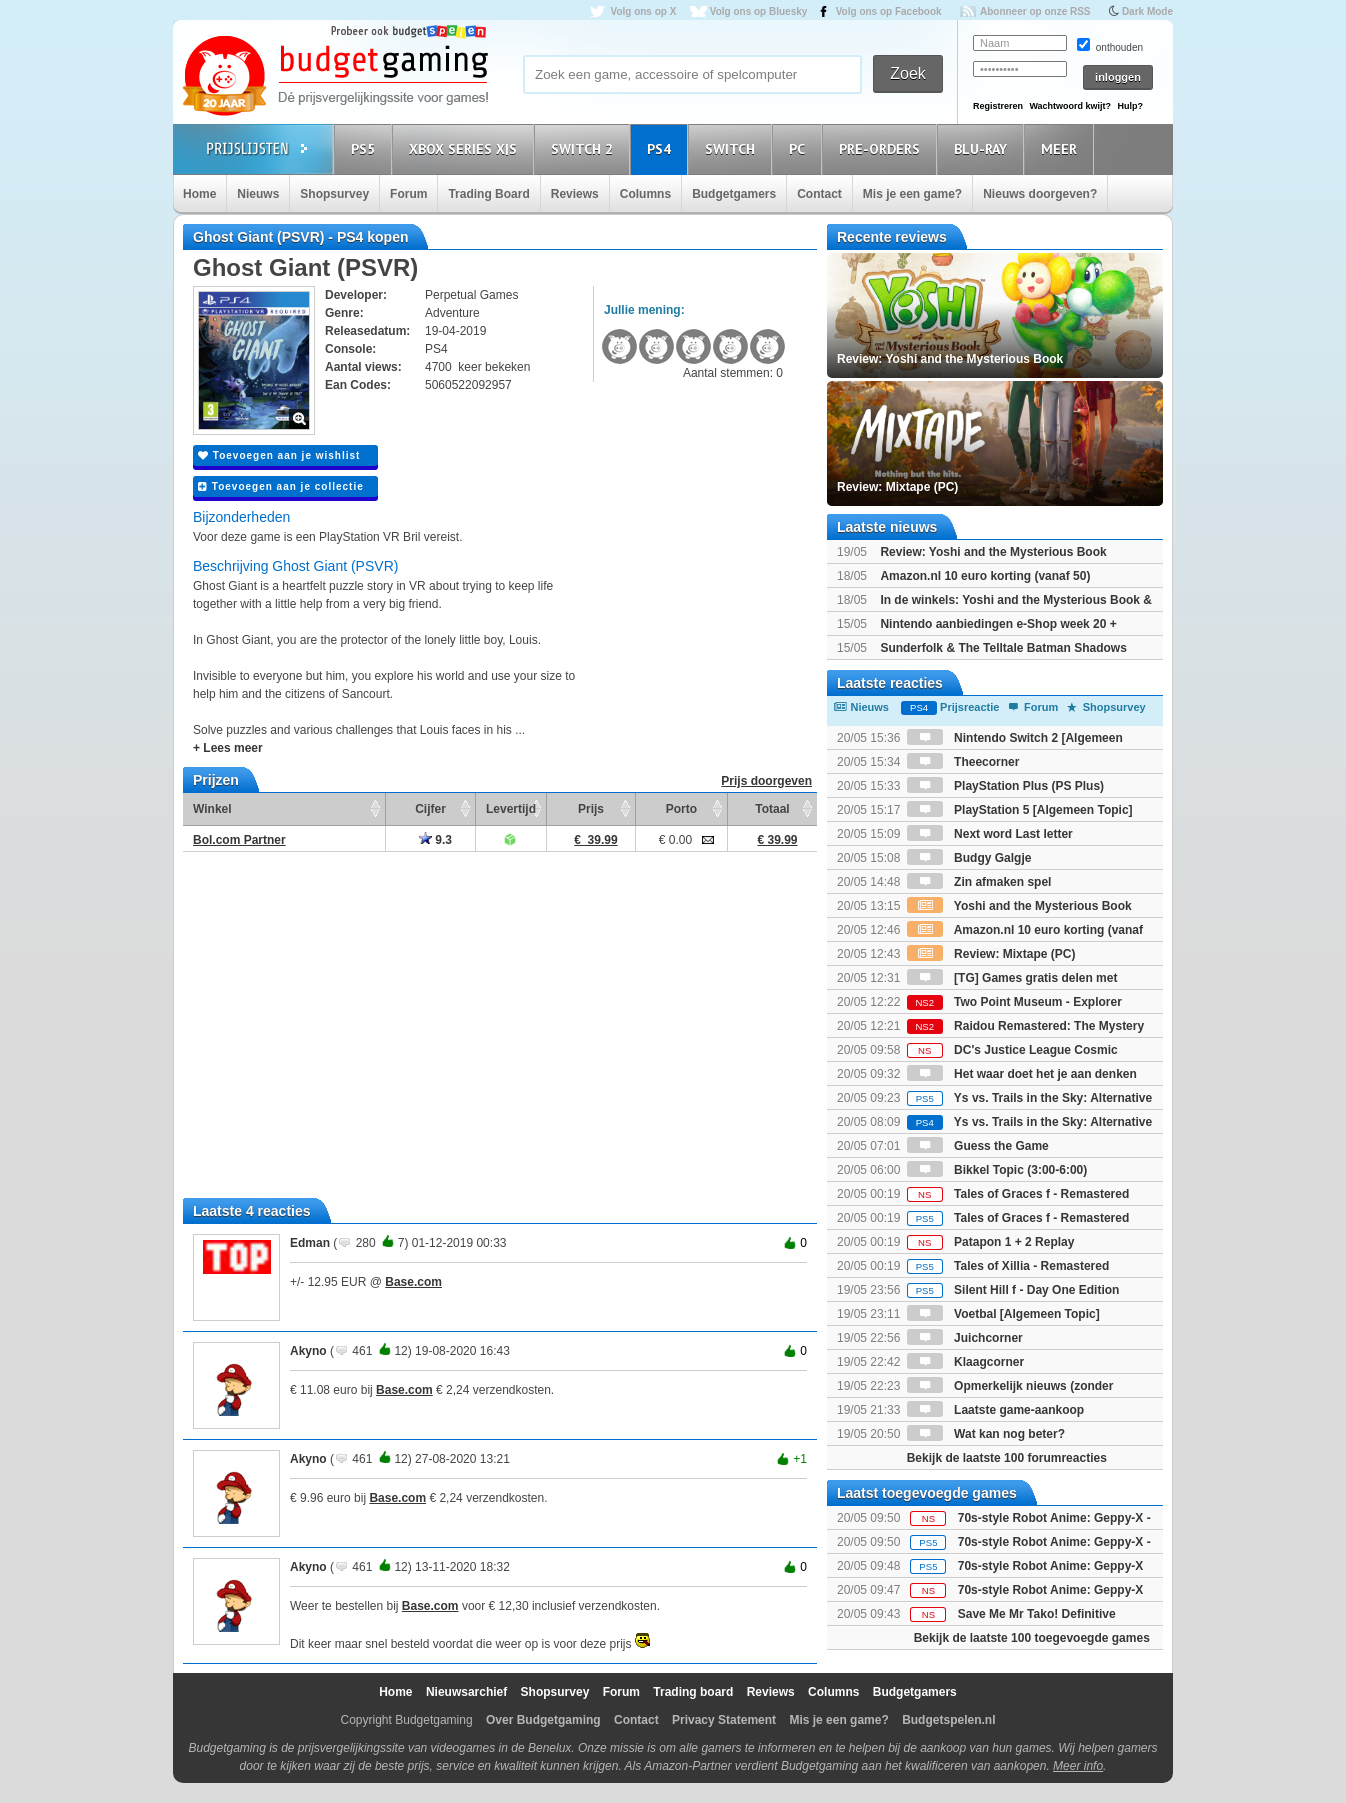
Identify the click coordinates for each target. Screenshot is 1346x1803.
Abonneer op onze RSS (1035, 11)
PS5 (366, 148)
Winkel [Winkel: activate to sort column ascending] (212, 809)
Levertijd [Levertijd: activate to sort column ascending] (511, 809)
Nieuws (258, 194)
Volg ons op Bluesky (759, 11)
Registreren (998, 106)
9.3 (435, 840)
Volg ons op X (643, 11)
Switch (733, 148)
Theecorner (963, 762)
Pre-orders (882, 148)
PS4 (662, 148)
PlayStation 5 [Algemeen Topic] (1020, 810)
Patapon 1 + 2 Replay (991, 1242)
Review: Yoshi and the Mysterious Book (993, 552)
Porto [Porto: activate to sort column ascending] (681, 809)
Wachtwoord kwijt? (1070, 106)
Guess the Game (978, 1146)
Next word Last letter (990, 834)
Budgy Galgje (969, 858)
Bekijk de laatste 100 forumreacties (1007, 1458)
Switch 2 (585, 148)
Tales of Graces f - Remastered (1018, 1194)
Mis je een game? (912, 194)
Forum (408, 194)
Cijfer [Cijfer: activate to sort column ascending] (430, 809)
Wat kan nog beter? (986, 1434)
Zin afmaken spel (979, 882)
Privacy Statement (724, 1720)
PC (800, 148)
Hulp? (1130, 106)
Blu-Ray (983, 148)
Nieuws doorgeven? (1040, 194)
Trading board (693, 1692)
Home (199, 194)
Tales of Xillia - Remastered (1008, 1266)
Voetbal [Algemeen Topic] (1003, 1314)
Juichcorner (965, 1338)
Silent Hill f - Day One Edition (1013, 1290)
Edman (310, 1243)
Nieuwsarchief (466, 1692)
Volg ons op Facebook (889, 11)
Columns (645, 194)
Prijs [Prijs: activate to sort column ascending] (591, 809)
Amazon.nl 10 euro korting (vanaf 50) (985, 576)
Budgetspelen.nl (948, 1720)
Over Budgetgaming (543, 1720)
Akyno (308, 1351)
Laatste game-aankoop (995, 1410)
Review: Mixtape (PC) (991, 954)
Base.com (413, 1282)
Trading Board (488, 194)
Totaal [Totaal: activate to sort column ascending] (772, 809)
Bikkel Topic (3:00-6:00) (997, 1170)
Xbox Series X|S (466, 148)
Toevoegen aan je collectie (281, 486)
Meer (1062, 148)
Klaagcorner (965, 1362)
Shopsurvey (334, 194)
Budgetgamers (734, 194)
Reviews (575, 194)
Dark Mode (1147, 11)
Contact (819, 194)
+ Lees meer (228, 748)
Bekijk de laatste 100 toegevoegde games (1032, 1638)
